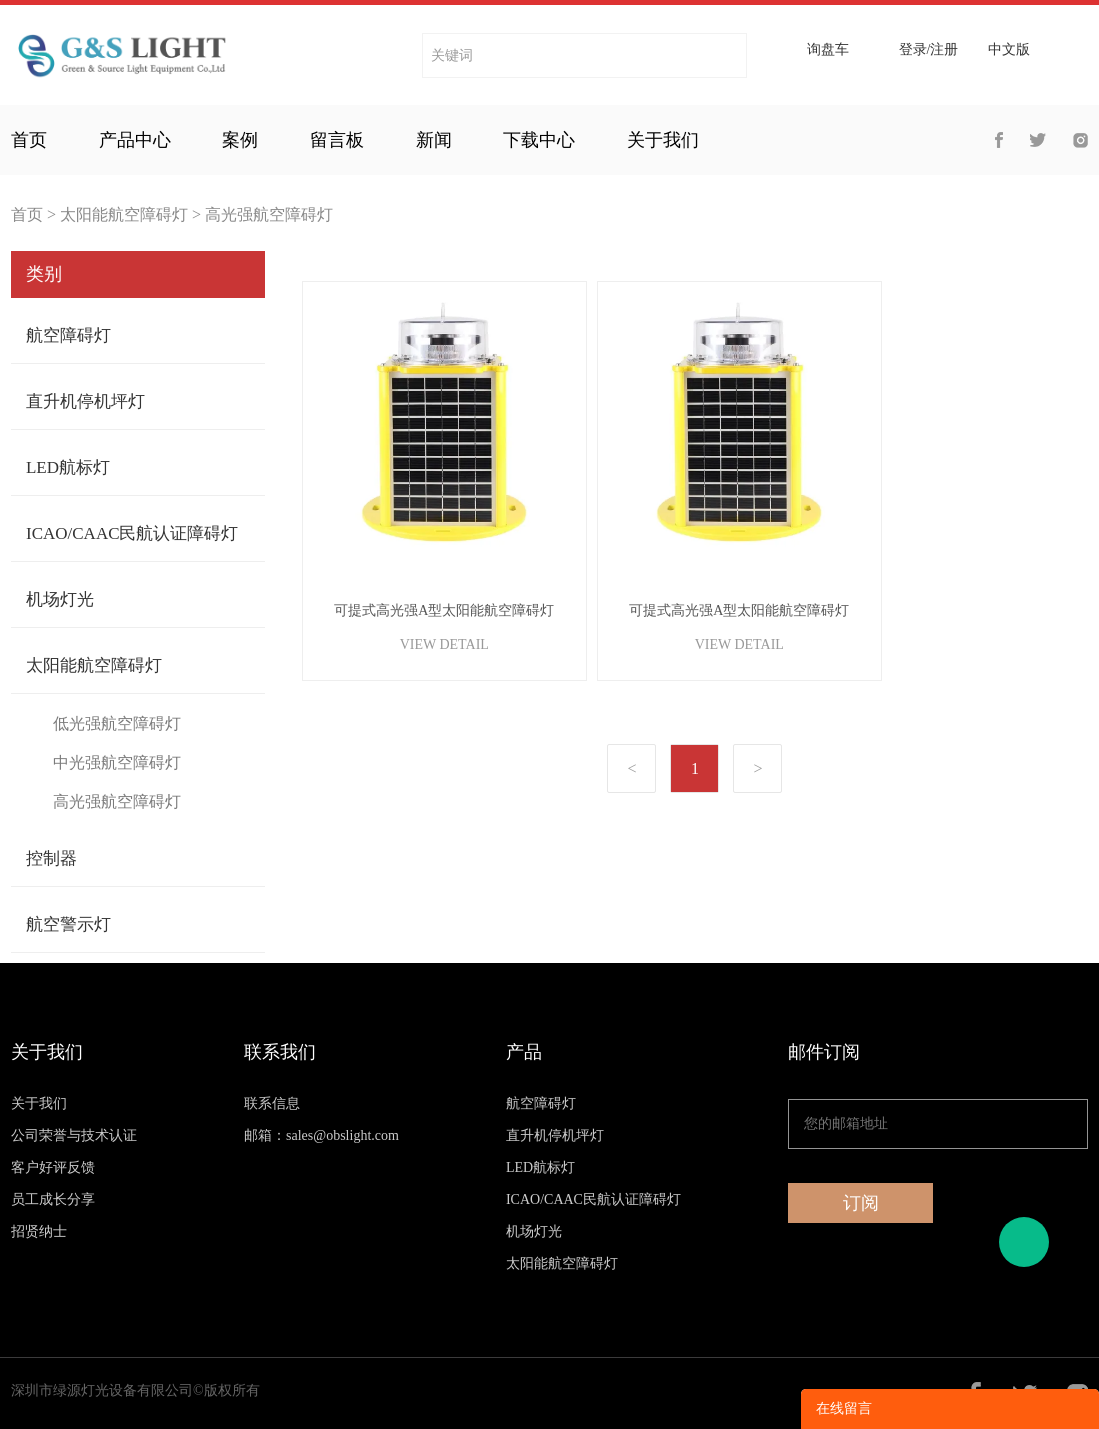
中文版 (1009, 50)
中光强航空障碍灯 (117, 762)
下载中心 (539, 140)
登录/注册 (929, 50)
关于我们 (663, 140)
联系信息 (272, 1103)
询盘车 (828, 50)
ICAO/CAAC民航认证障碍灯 (132, 533)
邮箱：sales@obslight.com (321, 1135)
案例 (240, 140)
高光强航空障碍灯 (269, 214)
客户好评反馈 (53, 1167)
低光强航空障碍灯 (117, 723)
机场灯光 (60, 599)
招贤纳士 (39, 1231)
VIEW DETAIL (444, 644)
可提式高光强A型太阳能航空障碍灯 (444, 610)
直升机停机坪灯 (85, 401)
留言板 (337, 140)
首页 (29, 140)
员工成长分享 (53, 1199)
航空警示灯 (68, 924)
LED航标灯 (68, 467)
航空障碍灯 (68, 335)
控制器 (51, 858)
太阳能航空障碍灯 (124, 214)
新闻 (434, 140)
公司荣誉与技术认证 (74, 1135)
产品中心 (135, 140)
